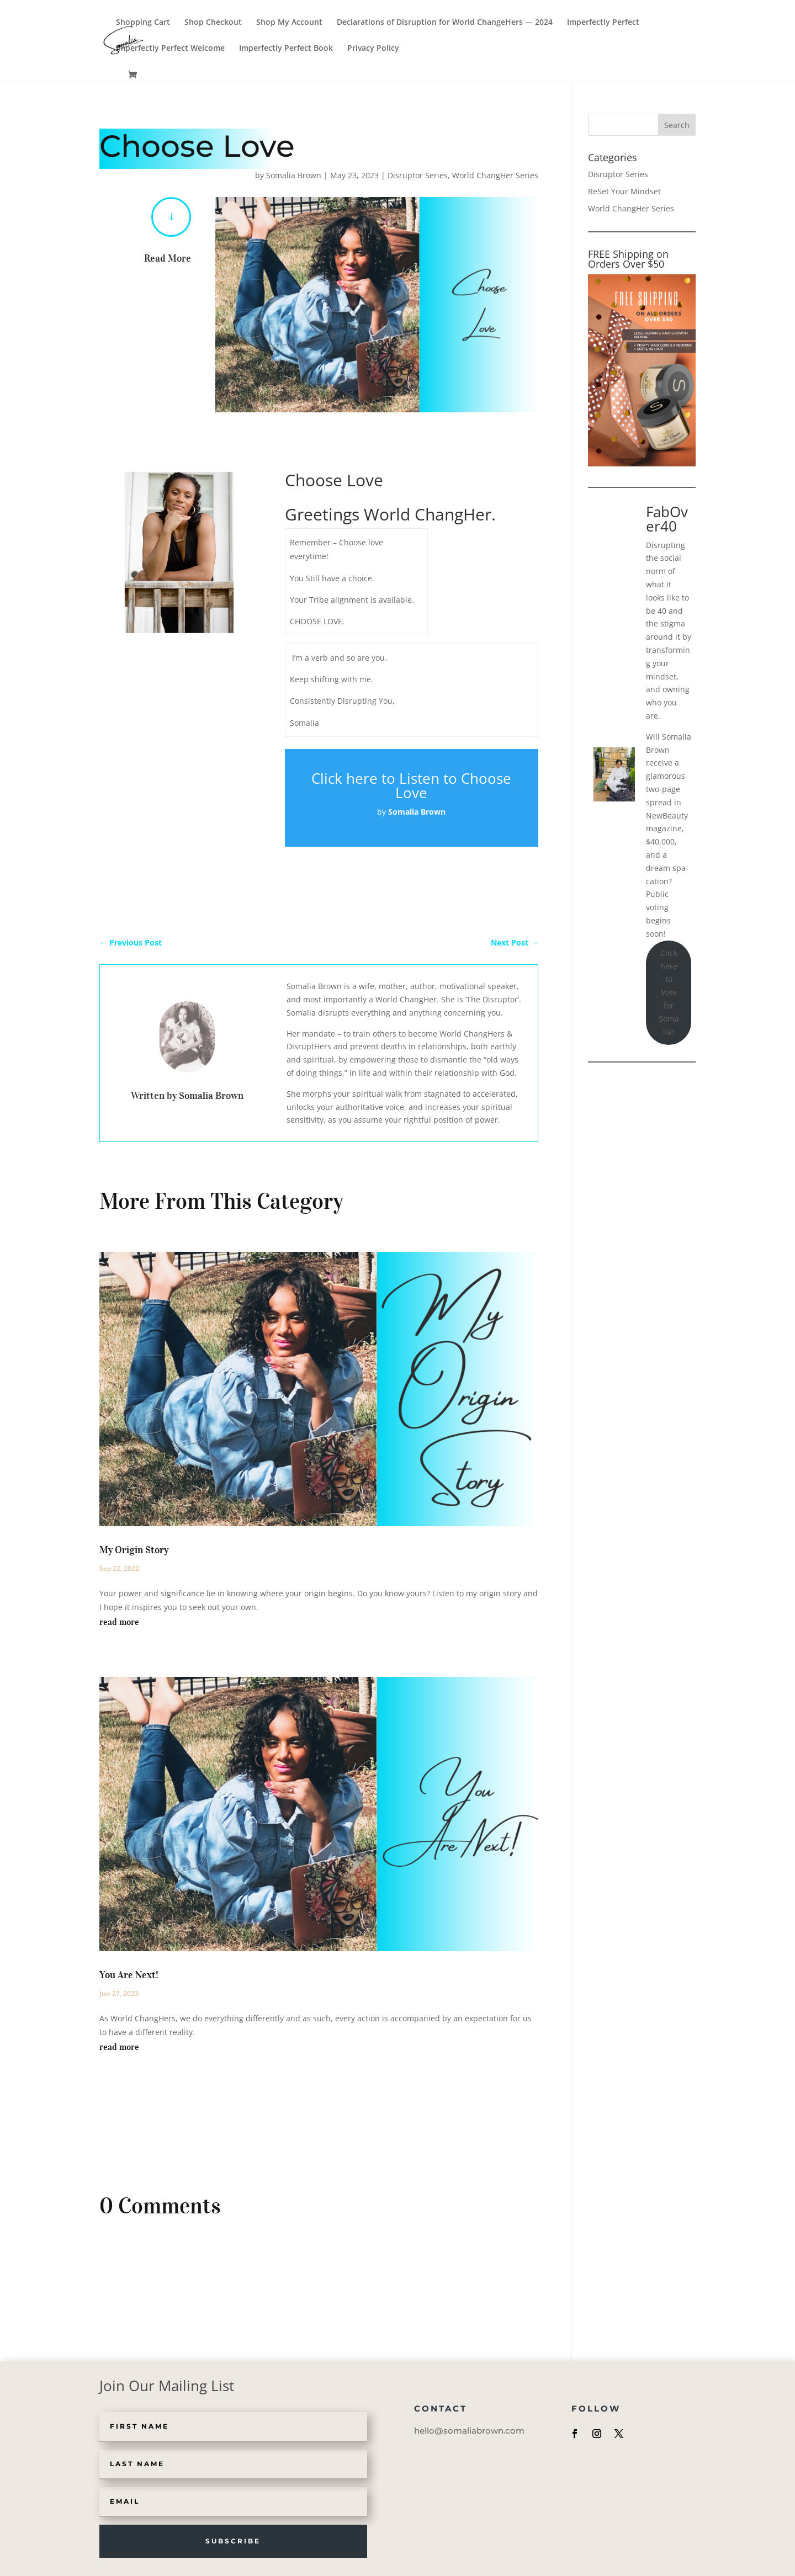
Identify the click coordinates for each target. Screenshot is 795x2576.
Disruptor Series (418, 175)
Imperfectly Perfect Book (286, 48)
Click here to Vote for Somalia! (669, 992)
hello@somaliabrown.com (469, 2430)
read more (119, 1621)
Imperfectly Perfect (603, 22)
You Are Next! (128, 1975)
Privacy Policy (373, 48)
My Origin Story (133, 1550)
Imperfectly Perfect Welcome (170, 48)
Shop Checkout (213, 22)
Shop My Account (289, 22)
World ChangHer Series (495, 175)
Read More (167, 258)
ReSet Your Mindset (624, 191)
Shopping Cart (143, 22)
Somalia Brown (293, 175)
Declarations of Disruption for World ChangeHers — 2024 (445, 22)
